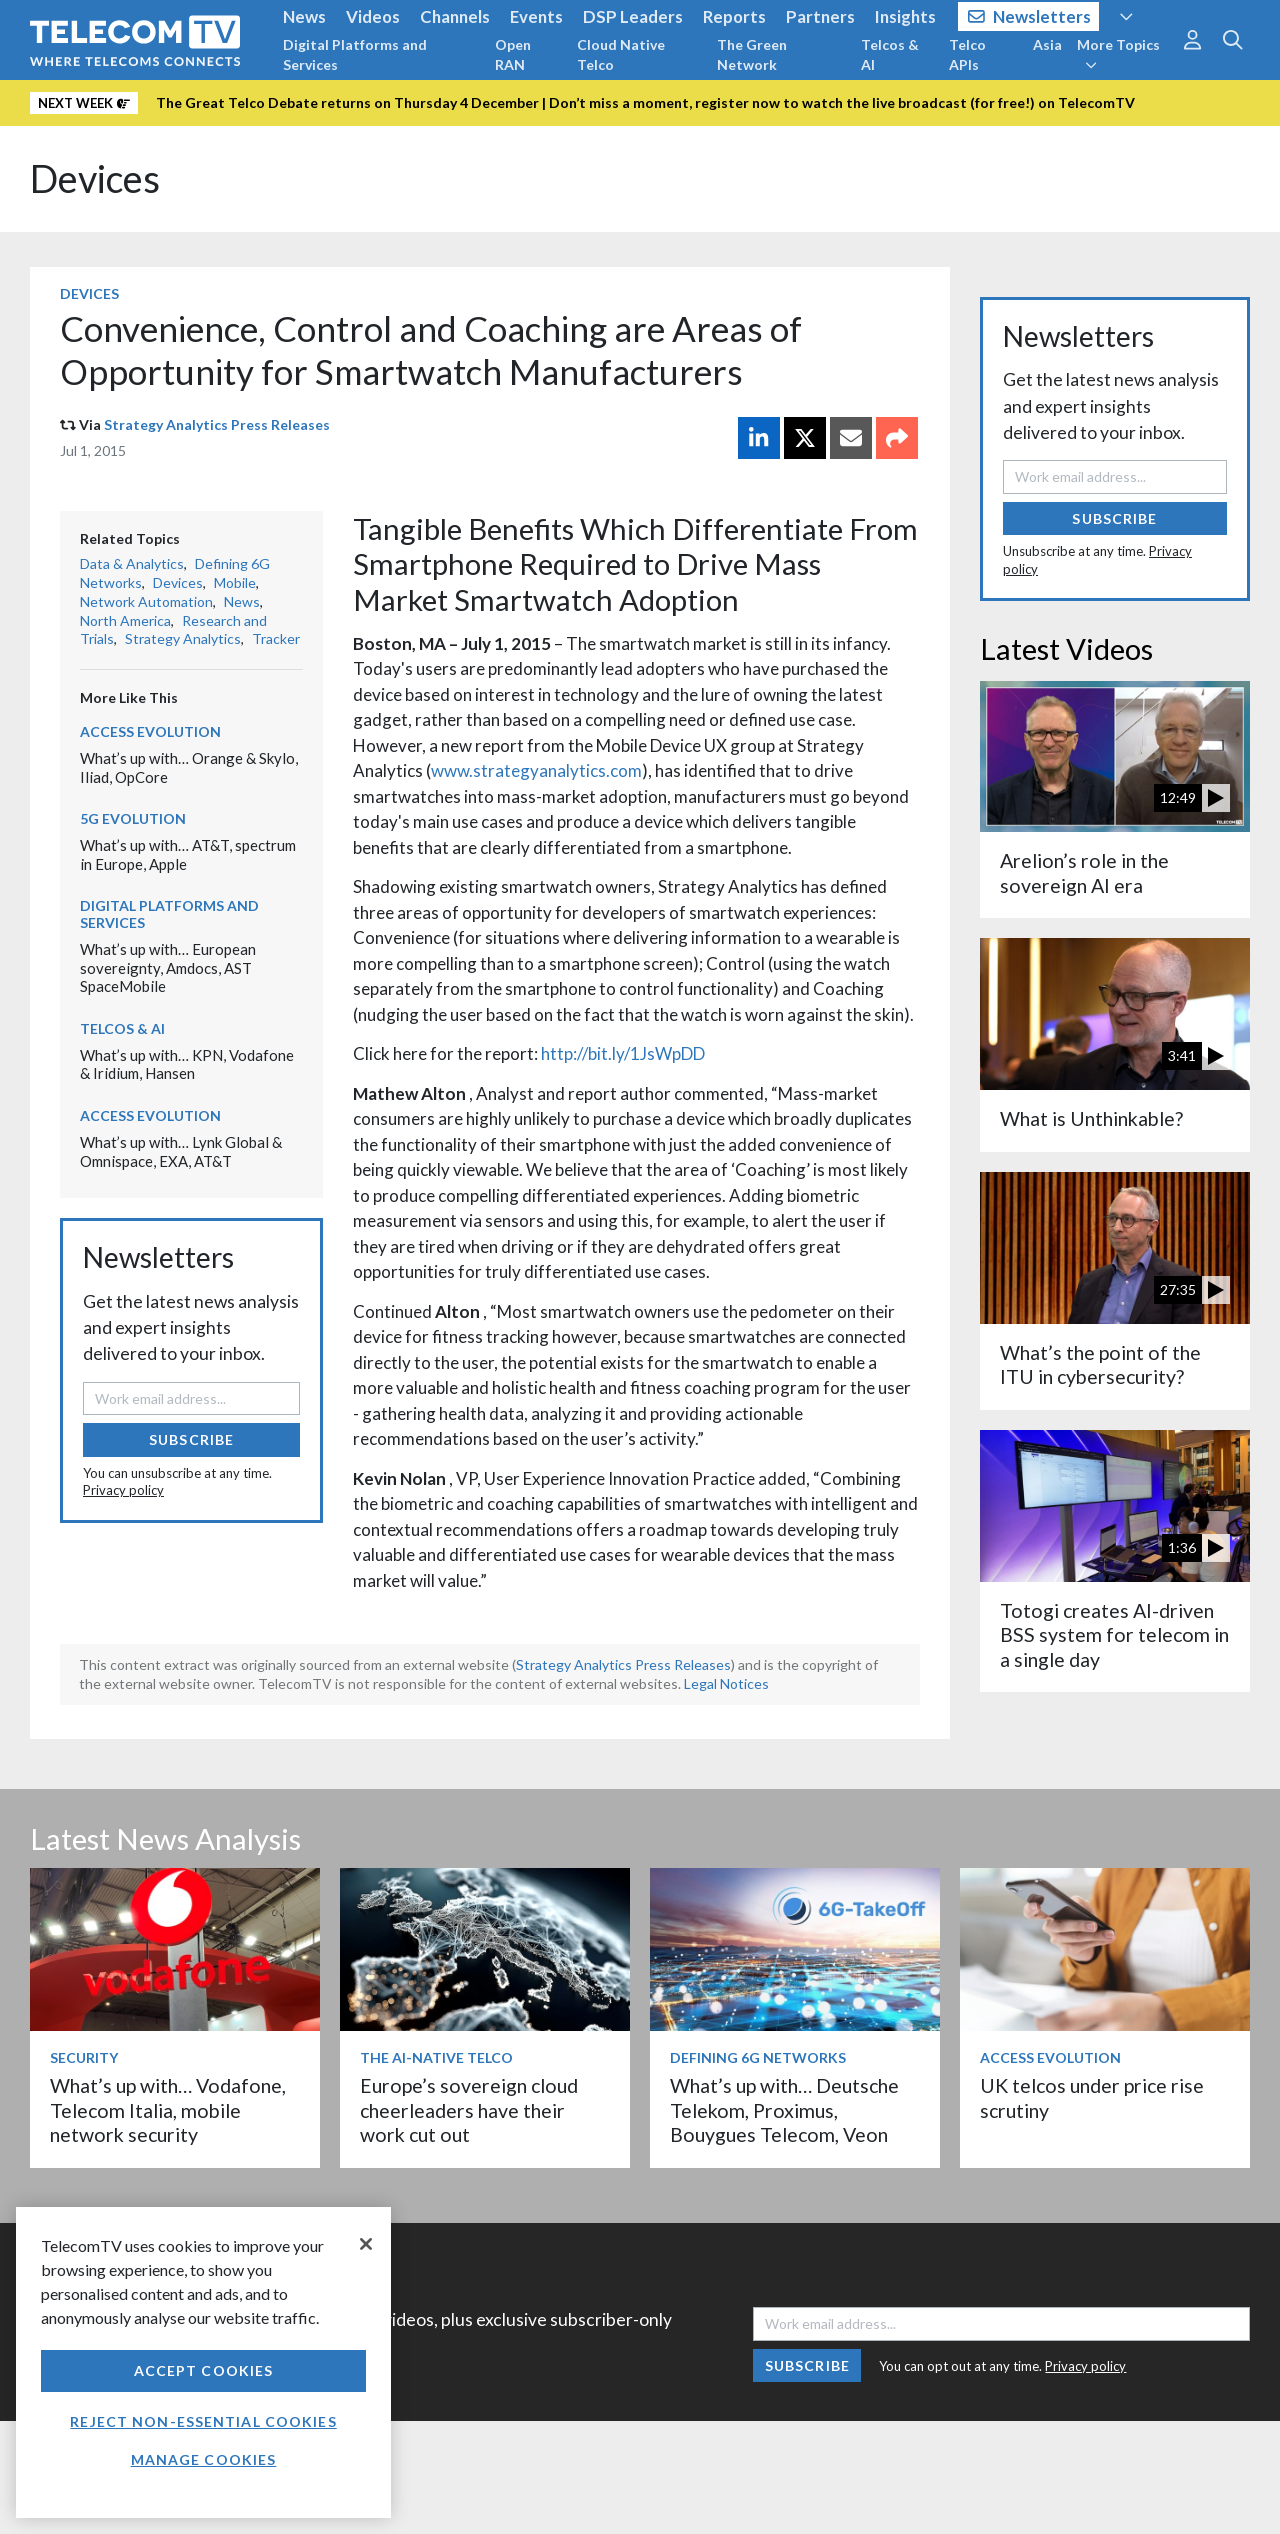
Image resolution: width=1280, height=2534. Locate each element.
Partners (820, 16)
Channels (455, 16)
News (304, 16)
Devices (95, 178)
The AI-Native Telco (436, 2057)
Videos (373, 16)
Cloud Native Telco (621, 54)
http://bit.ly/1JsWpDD (623, 1053)
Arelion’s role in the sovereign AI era (1084, 872)
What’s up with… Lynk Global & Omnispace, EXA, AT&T (181, 1151)
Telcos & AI (890, 54)
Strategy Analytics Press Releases (217, 424)
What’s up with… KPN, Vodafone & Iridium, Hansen (187, 1064)
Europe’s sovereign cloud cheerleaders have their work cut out (469, 2110)
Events (536, 16)
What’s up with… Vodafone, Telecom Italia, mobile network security (168, 2110)
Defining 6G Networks (758, 2057)
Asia (1047, 44)
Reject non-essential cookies (203, 2421)
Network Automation (146, 601)
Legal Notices (726, 1683)
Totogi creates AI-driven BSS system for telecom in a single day (1114, 1635)
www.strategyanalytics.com (536, 770)
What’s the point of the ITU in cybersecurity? (1100, 1364)
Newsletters (1029, 16)
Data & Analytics (132, 563)
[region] (203, 2362)
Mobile (235, 582)
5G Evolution (133, 818)
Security (84, 2057)
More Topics (1118, 54)
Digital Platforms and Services (355, 54)
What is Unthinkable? (1091, 1118)
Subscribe (191, 1439)
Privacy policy (123, 1490)
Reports (734, 16)
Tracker (276, 638)
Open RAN (513, 54)
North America (125, 620)
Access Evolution (150, 731)
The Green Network (752, 54)
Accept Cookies (204, 2370)
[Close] (366, 2244)
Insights (905, 16)
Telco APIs (967, 54)
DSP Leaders (633, 16)
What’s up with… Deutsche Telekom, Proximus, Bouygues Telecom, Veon (784, 2110)
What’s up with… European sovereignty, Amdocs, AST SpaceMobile (168, 967)
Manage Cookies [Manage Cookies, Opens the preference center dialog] (204, 2459)
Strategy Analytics (183, 638)
